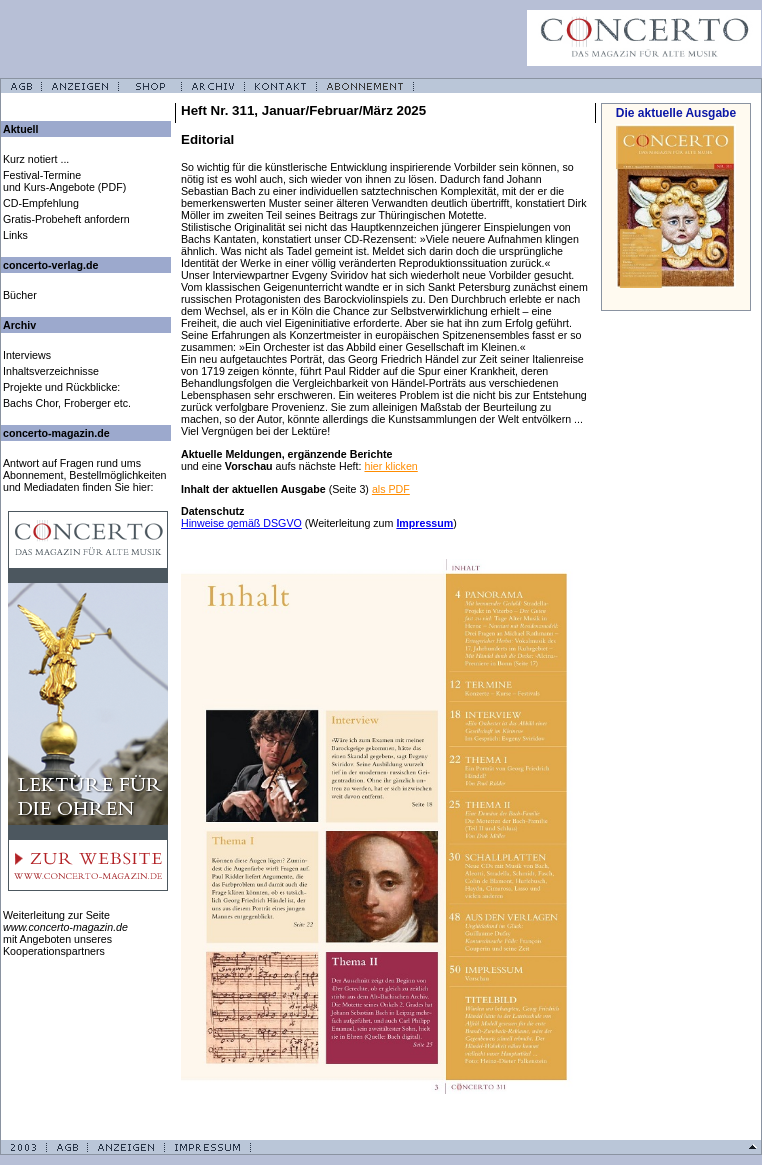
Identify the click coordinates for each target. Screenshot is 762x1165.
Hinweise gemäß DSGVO (241, 523)
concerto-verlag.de (50, 265)
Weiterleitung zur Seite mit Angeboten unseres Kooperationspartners (65, 933)
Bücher (20, 295)
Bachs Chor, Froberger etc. (67, 403)
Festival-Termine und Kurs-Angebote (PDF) (64, 181)
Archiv (19, 325)
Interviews (27, 355)
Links (15, 235)
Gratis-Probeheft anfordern (66, 219)
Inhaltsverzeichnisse (51, 371)
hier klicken (390, 466)
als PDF (391, 489)
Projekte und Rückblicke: (61, 387)
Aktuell (21, 129)
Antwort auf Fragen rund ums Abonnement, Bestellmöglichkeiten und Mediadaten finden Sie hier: (85, 475)
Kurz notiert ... (36, 159)
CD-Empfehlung (41, 203)
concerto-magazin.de (56, 433)
